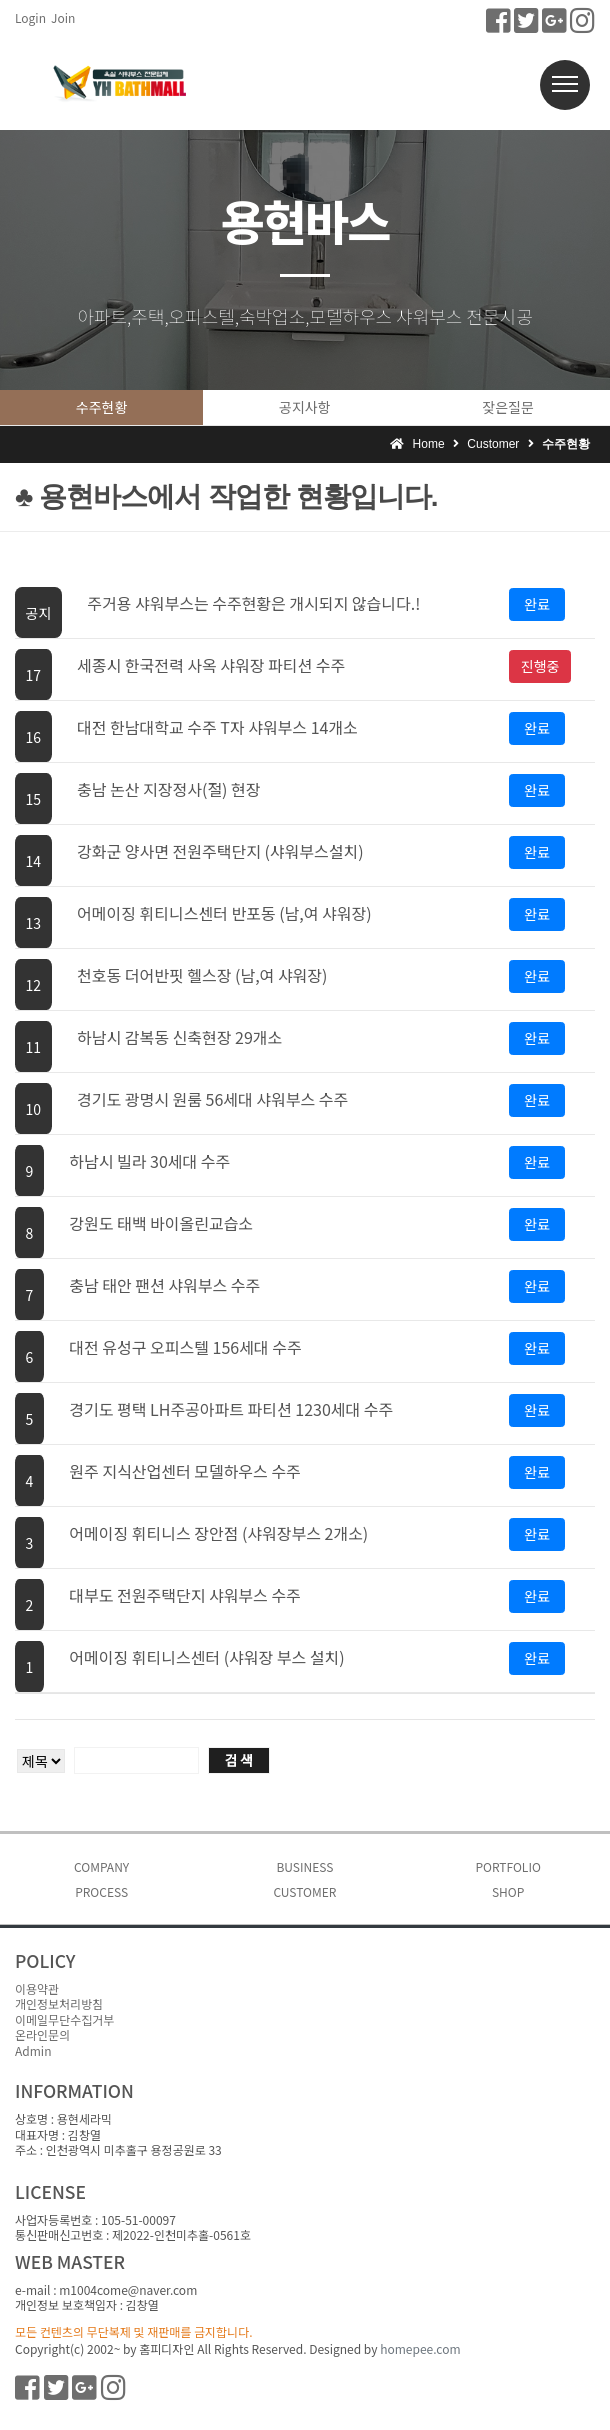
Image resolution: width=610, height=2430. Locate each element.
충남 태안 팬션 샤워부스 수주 (164, 1285)
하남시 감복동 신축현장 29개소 (179, 1037)
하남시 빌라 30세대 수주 (149, 1161)
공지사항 (305, 407)
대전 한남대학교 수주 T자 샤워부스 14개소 (217, 727)
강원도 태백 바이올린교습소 (161, 1223)
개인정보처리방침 (59, 2003)
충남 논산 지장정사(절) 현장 (169, 789)
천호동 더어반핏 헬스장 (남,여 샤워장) (202, 975)
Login (30, 17)
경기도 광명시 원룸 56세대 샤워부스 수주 (212, 1099)
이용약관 (37, 1988)
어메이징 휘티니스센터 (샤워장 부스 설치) (206, 1657)
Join (63, 17)
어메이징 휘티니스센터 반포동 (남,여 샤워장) (224, 913)
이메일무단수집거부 (64, 2019)
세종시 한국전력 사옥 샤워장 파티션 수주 (211, 665)
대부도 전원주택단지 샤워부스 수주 (185, 1595)
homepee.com (420, 2348)
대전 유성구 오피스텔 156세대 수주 (185, 1347)
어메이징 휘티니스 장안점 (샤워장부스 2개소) (218, 1533)
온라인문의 (42, 2034)
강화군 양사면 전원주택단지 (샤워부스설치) (220, 851)
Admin (33, 2050)
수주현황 (102, 407)
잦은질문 (508, 407)
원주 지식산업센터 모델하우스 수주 (185, 1471)
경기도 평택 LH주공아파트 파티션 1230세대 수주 (231, 1409)
